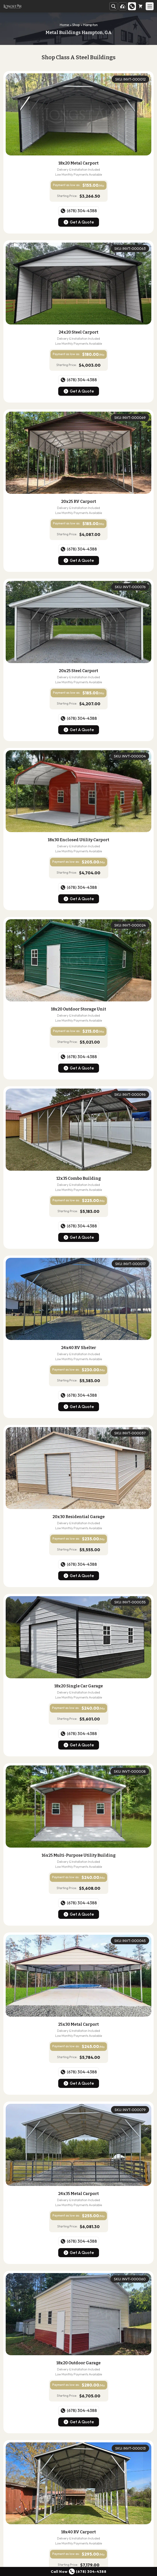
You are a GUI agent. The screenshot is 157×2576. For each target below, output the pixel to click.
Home (64, 24)
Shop (76, 24)
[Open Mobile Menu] (150, 6)
